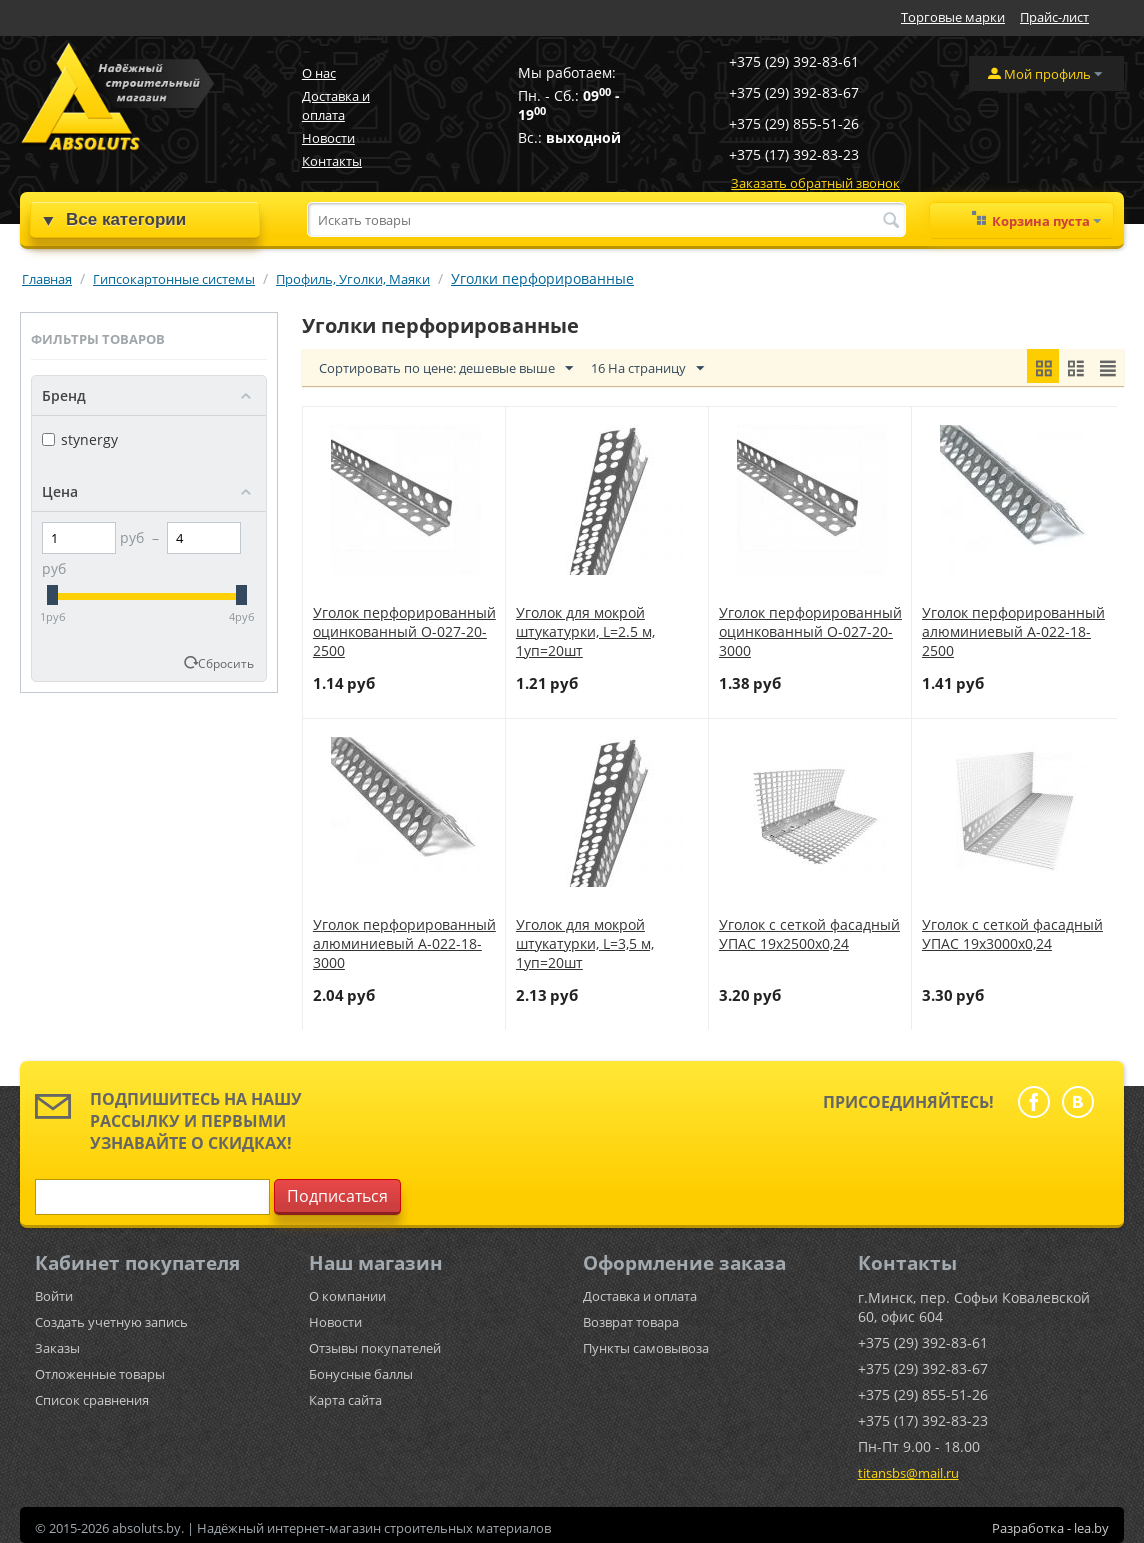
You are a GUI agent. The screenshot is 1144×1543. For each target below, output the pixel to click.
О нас (319, 73)
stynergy (80, 439)
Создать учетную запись (111, 1322)
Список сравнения (92, 1400)
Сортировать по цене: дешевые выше (446, 369)
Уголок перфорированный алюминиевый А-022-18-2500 (1013, 631)
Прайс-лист (1054, 17)
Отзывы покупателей (375, 1348)
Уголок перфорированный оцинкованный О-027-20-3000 (810, 631)
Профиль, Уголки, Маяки (353, 279)
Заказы (57, 1348)
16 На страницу (647, 369)
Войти (54, 1296)
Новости (328, 138)
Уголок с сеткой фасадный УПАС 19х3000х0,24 (1012, 934)
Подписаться (337, 1196)
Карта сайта (345, 1400)
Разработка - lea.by (1050, 1528)
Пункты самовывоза (646, 1348)
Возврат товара (631, 1322)
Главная (47, 279)
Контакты (332, 161)
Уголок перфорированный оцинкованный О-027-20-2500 (404, 631)
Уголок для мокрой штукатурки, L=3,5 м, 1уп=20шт (585, 943)
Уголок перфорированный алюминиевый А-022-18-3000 (404, 943)
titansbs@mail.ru (908, 1473)
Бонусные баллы (361, 1374)
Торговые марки (953, 17)
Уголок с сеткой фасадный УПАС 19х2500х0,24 (809, 934)
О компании (347, 1296)
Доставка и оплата (336, 105)
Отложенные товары (100, 1374)
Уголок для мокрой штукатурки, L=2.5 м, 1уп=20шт (585, 631)
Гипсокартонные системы (174, 279)
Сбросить (226, 663)
